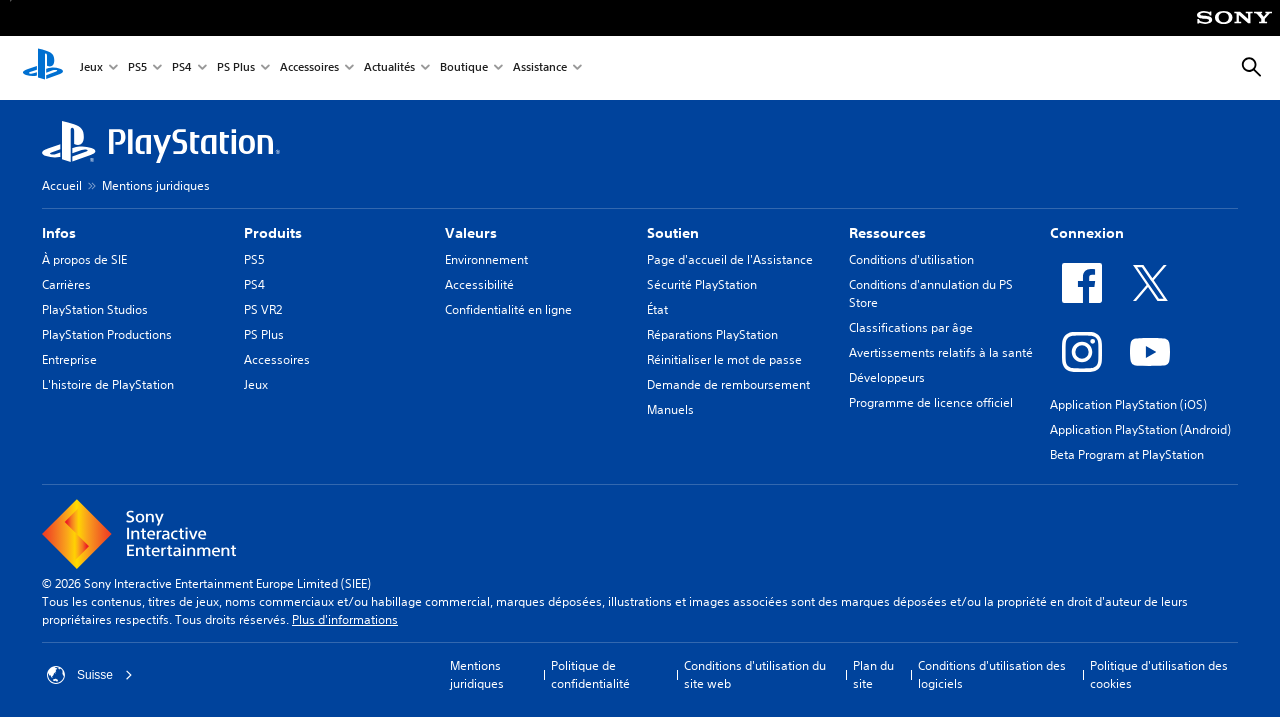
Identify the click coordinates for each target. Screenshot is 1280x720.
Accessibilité (479, 284)
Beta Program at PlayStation (1127, 454)
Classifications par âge (911, 327)
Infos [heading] (59, 233)
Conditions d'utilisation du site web (755, 674)
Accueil (62, 185)
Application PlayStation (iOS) (1128, 404)
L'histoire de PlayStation (108, 384)
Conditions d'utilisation (911, 259)
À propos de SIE (84, 259)
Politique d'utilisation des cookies (1159, 674)
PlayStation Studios (95, 309)
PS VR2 (263, 309)
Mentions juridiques (156, 185)
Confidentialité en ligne (508, 309)
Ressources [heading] (887, 233)
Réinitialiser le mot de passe (724, 359)
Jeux (91, 68)
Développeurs (887, 377)
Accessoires (309, 68)
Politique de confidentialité (590, 674)
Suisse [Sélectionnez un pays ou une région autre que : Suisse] (90, 675)
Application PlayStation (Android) (1140, 429)
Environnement (486, 259)
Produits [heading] (273, 233)
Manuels (670, 409)
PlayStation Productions (107, 334)
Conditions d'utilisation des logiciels (992, 674)
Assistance (540, 68)
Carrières (66, 284)
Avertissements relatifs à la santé (941, 352)
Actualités (389, 68)
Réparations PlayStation (712, 334)
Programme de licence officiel (931, 402)
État (657, 309)
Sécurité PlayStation (702, 284)
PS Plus (236, 68)
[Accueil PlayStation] (43, 68)
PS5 (137, 68)
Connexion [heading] (1087, 233)
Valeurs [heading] (471, 233)
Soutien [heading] (673, 233)
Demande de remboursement (728, 384)
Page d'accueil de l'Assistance (730, 259)
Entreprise (69, 359)
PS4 (182, 68)
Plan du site (873, 674)
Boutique (464, 68)
